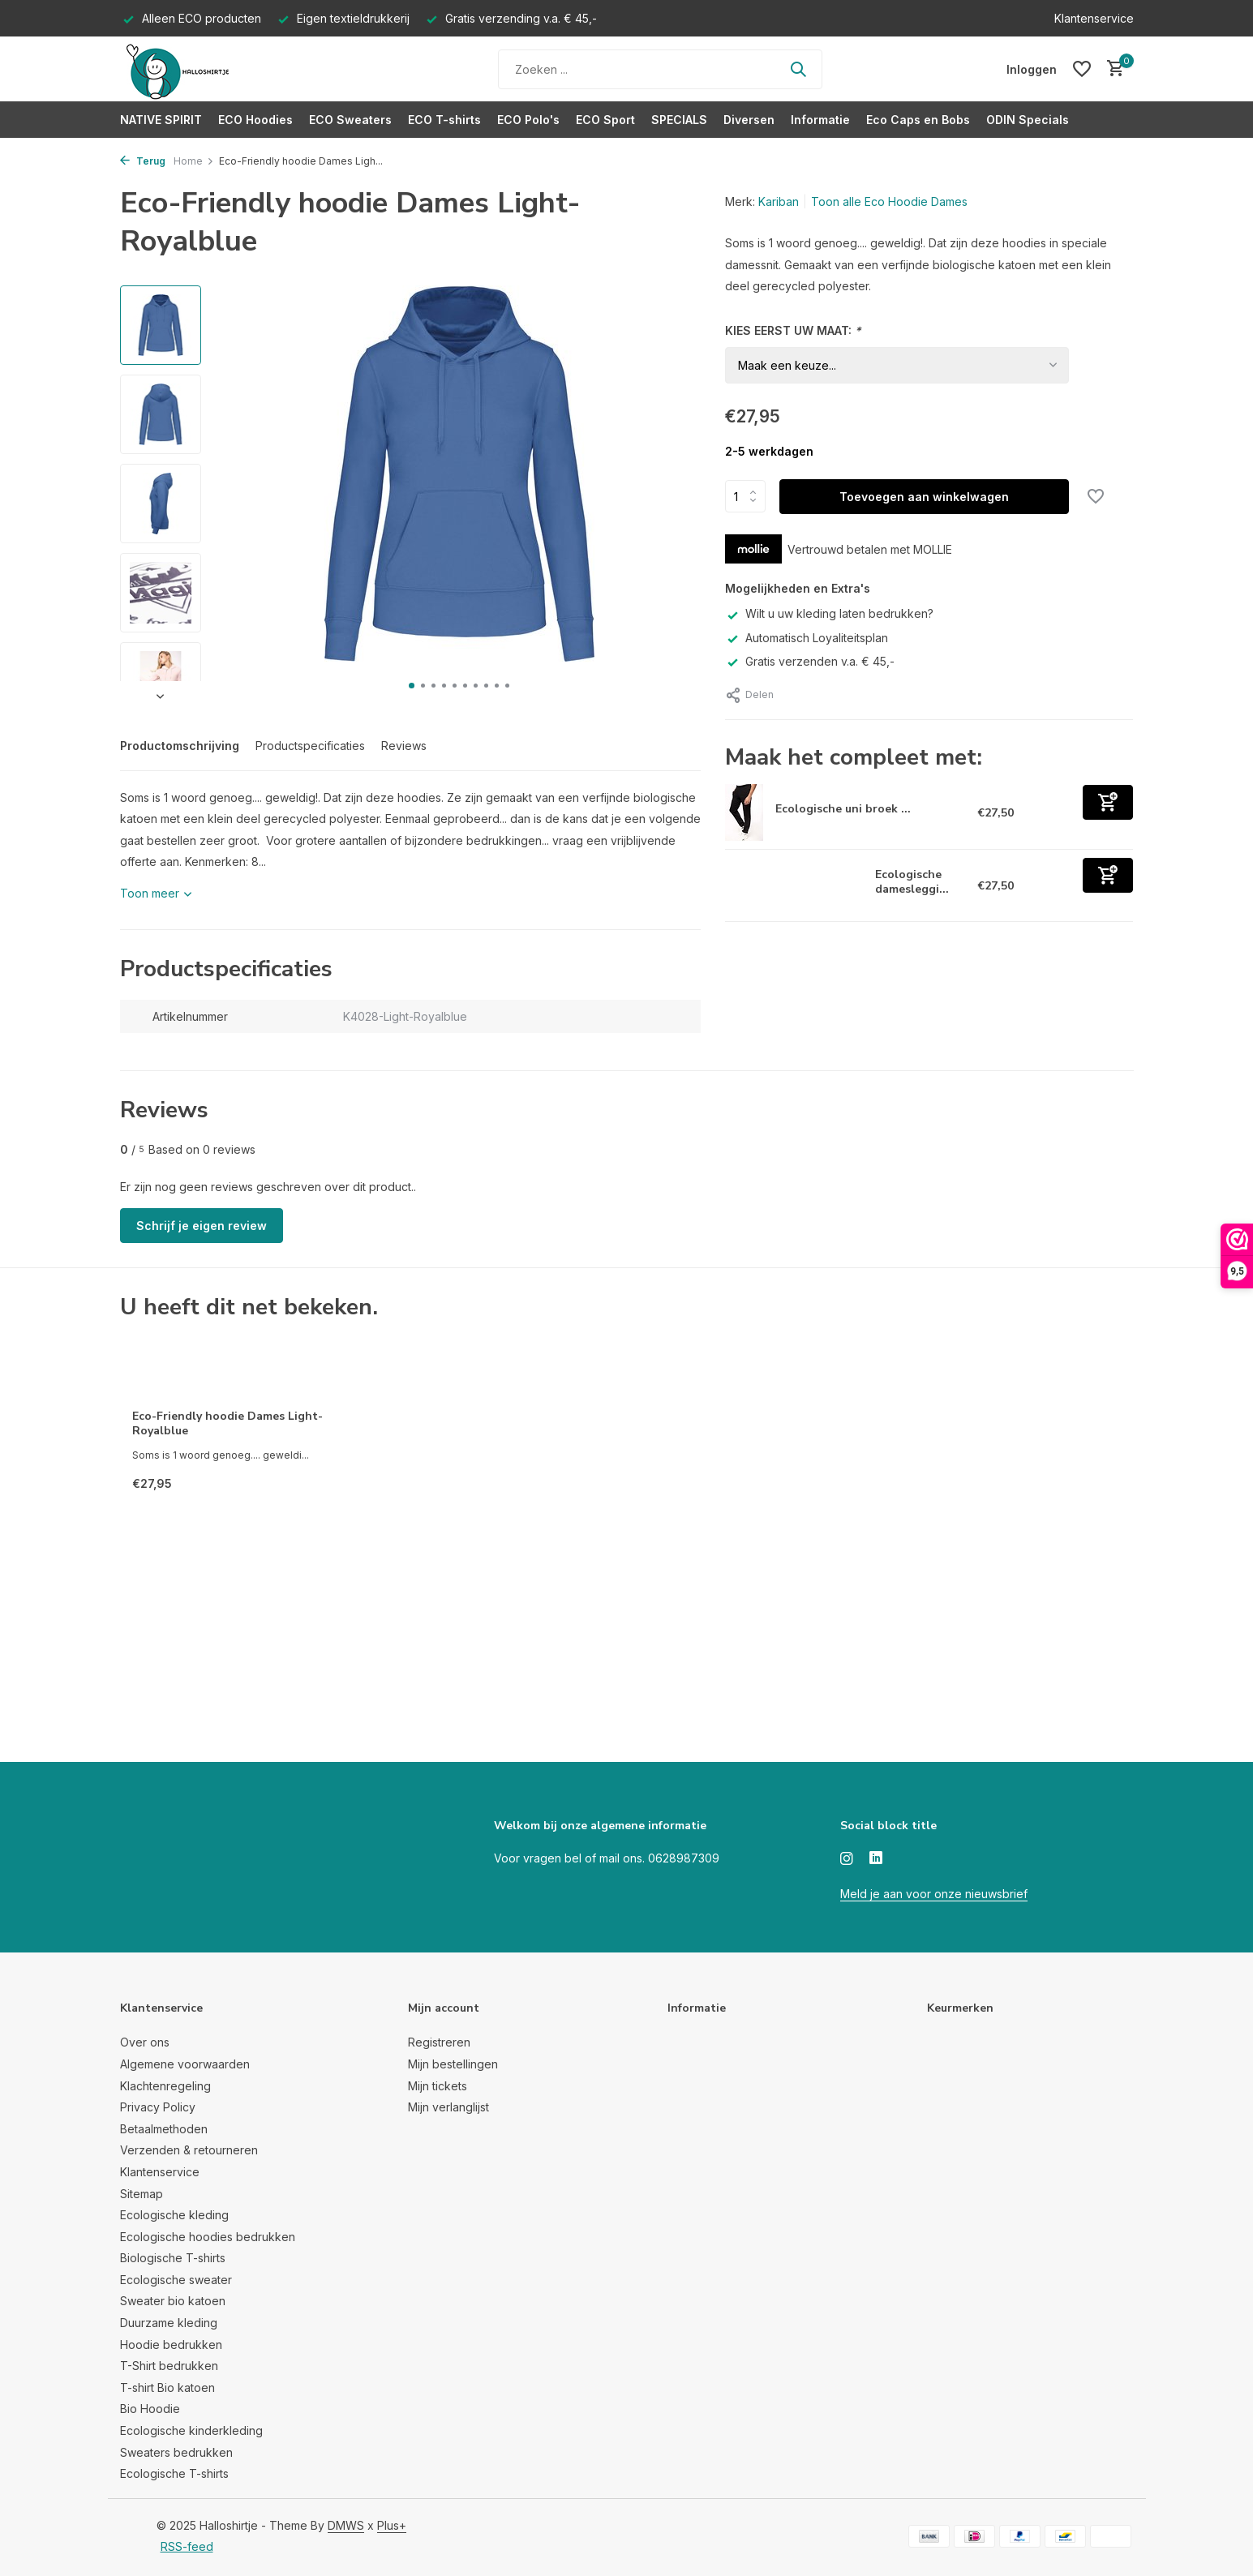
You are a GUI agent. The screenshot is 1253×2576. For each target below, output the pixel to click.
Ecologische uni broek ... (843, 809)
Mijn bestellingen (453, 2064)
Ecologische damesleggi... (912, 882)
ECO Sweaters (350, 119)
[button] (412, 685)
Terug (142, 161)
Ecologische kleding (174, 2215)
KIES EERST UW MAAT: (793, 330)
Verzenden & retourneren (189, 2150)
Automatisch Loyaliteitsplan (806, 638)
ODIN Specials (1027, 119)
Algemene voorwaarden (185, 2064)
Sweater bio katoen (172, 2301)
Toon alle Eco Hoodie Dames (889, 201)
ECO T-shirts (444, 119)
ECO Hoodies (255, 119)
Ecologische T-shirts (174, 2473)
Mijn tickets (437, 2086)
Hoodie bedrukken (171, 2344)
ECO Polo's (528, 119)
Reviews (404, 745)
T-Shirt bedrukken (169, 2365)
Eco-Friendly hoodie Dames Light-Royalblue (227, 1423)
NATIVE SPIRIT (161, 119)
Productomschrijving (179, 745)
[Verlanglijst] (1082, 69)
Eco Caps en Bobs (918, 119)
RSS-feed (187, 2546)
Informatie (820, 119)
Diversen (749, 119)
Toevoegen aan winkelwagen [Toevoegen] (924, 497)
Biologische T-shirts (172, 2258)
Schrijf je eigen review (201, 1225)
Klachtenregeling (165, 2086)
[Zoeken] (660, 69)
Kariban (778, 201)
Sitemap (141, 2194)
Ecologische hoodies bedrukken (207, 2237)
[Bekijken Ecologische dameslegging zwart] (793, 885)
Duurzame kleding (168, 2323)
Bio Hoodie (150, 2408)
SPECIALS (679, 119)
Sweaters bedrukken (176, 2452)
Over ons (144, 2042)
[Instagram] (846, 1859)
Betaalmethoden (164, 2129)
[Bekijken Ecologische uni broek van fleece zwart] (744, 812)
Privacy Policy (157, 2107)
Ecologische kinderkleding (191, 2430)
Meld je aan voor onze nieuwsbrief (934, 1894)
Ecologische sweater (176, 2280)
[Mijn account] (1031, 69)
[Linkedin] (875, 1859)
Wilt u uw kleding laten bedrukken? (829, 613)
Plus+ (391, 2525)
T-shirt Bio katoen (167, 2387)
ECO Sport (605, 119)
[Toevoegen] (1108, 802)
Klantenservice (1094, 18)
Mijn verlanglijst (448, 2107)
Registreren (439, 2042)
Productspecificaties (310, 745)
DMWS (346, 2525)
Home (194, 161)
